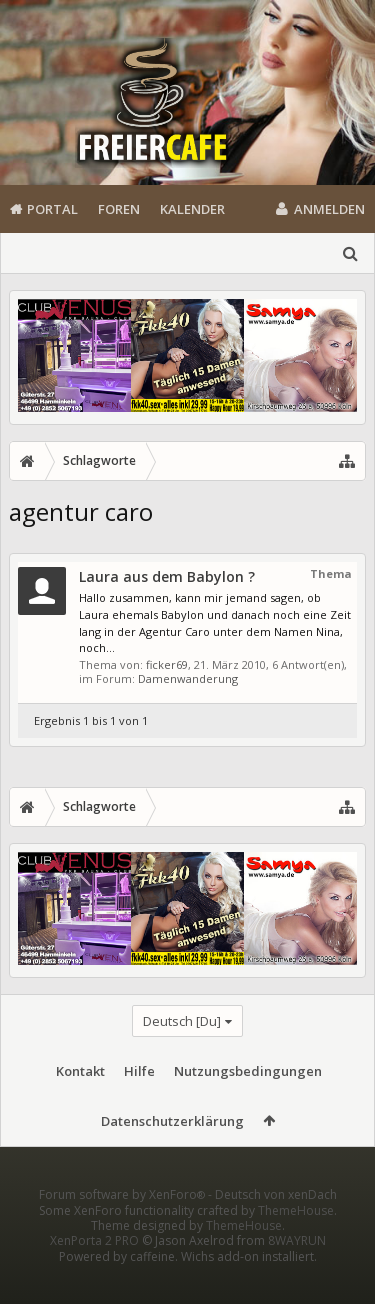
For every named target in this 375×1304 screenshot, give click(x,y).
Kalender (192, 209)
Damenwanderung (188, 678)
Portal (52, 209)
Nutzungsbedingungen (248, 1071)
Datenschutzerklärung (172, 1121)
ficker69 (167, 664)
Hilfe (139, 1071)
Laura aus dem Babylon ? (167, 576)
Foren (119, 209)
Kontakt (80, 1071)
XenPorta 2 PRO (94, 1272)
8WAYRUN (297, 1272)
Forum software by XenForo (123, 1226)
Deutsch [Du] (182, 1021)
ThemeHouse (296, 1242)
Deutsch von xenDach (276, 1226)
